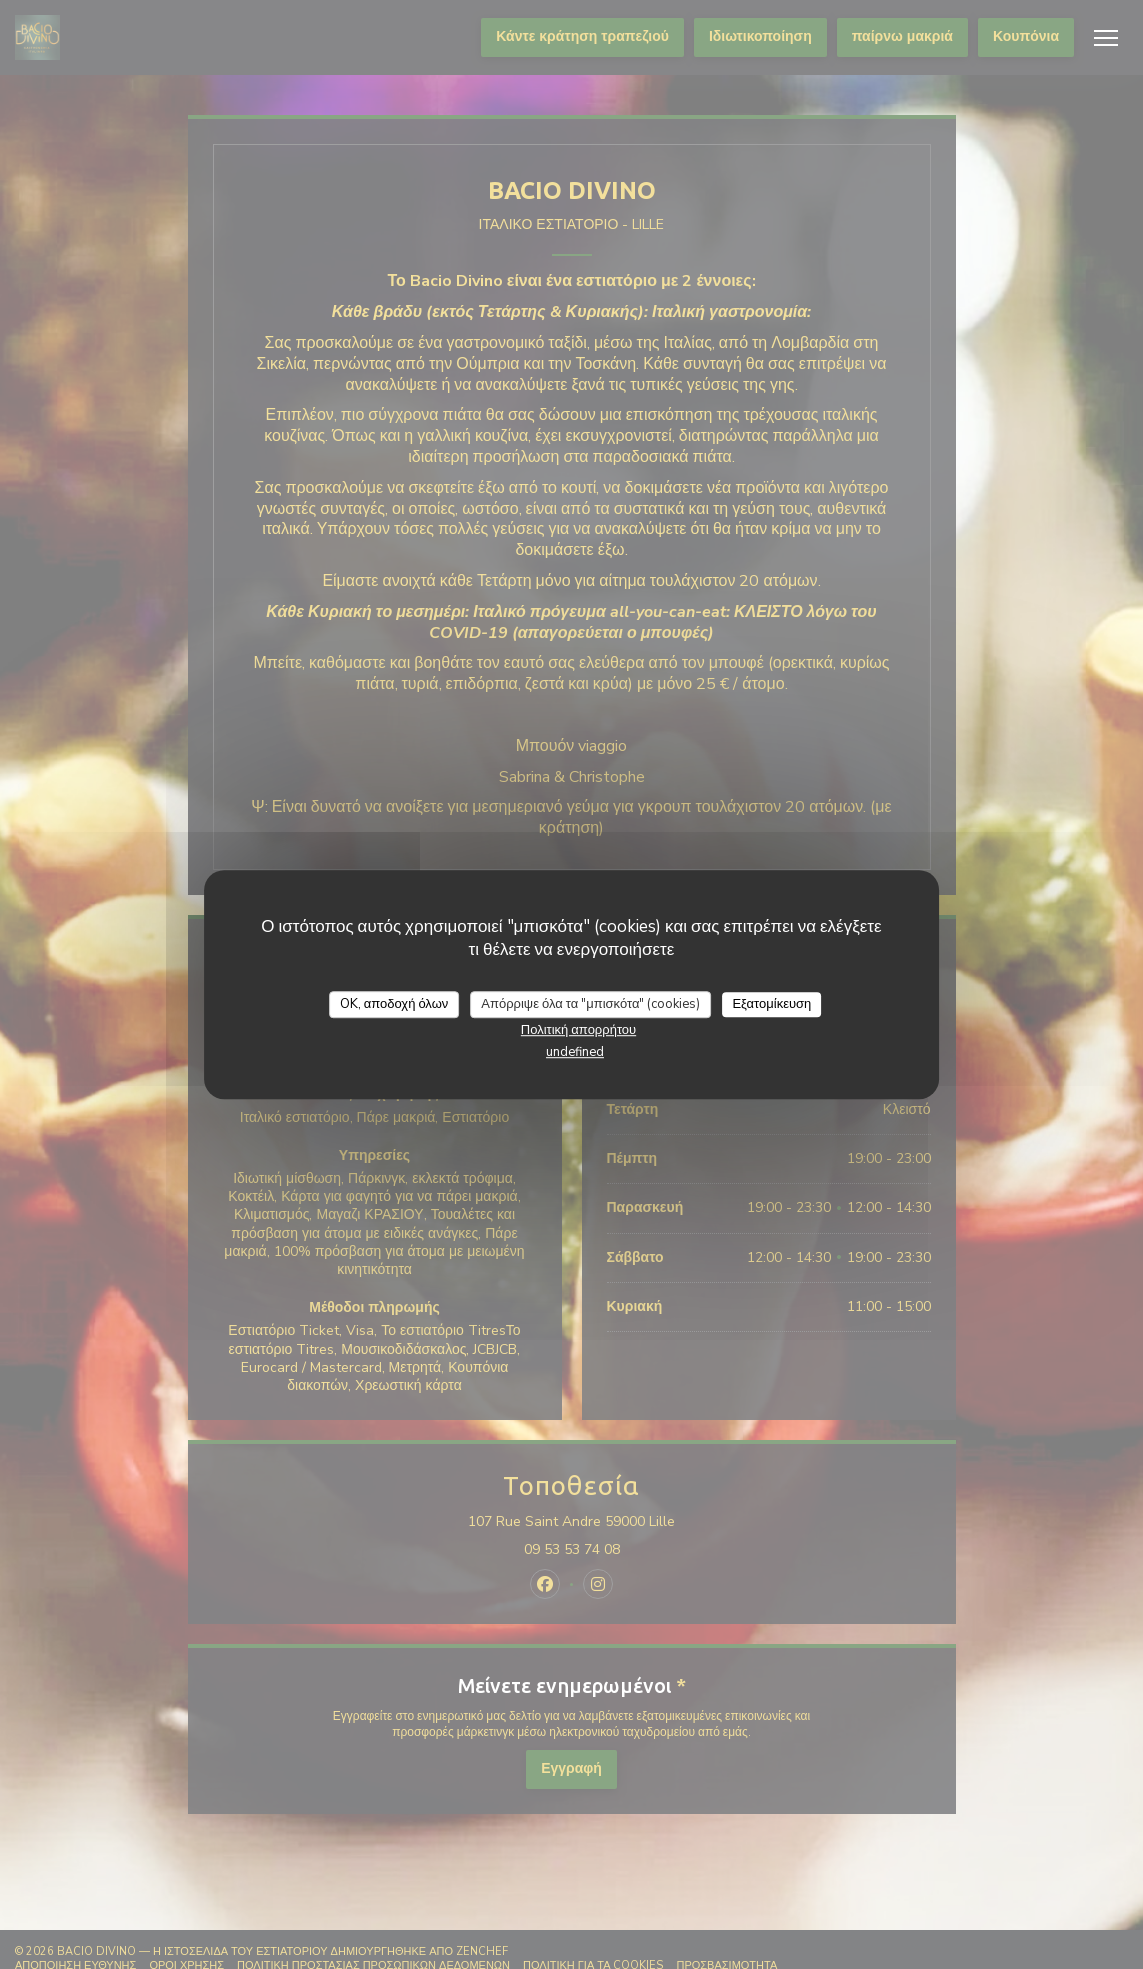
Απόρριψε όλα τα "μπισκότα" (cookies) (590, 1004)
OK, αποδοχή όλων (394, 1004)
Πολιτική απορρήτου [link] (578, 1030)
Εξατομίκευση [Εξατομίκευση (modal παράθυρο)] (771, 1004)
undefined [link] (575, 1052)
